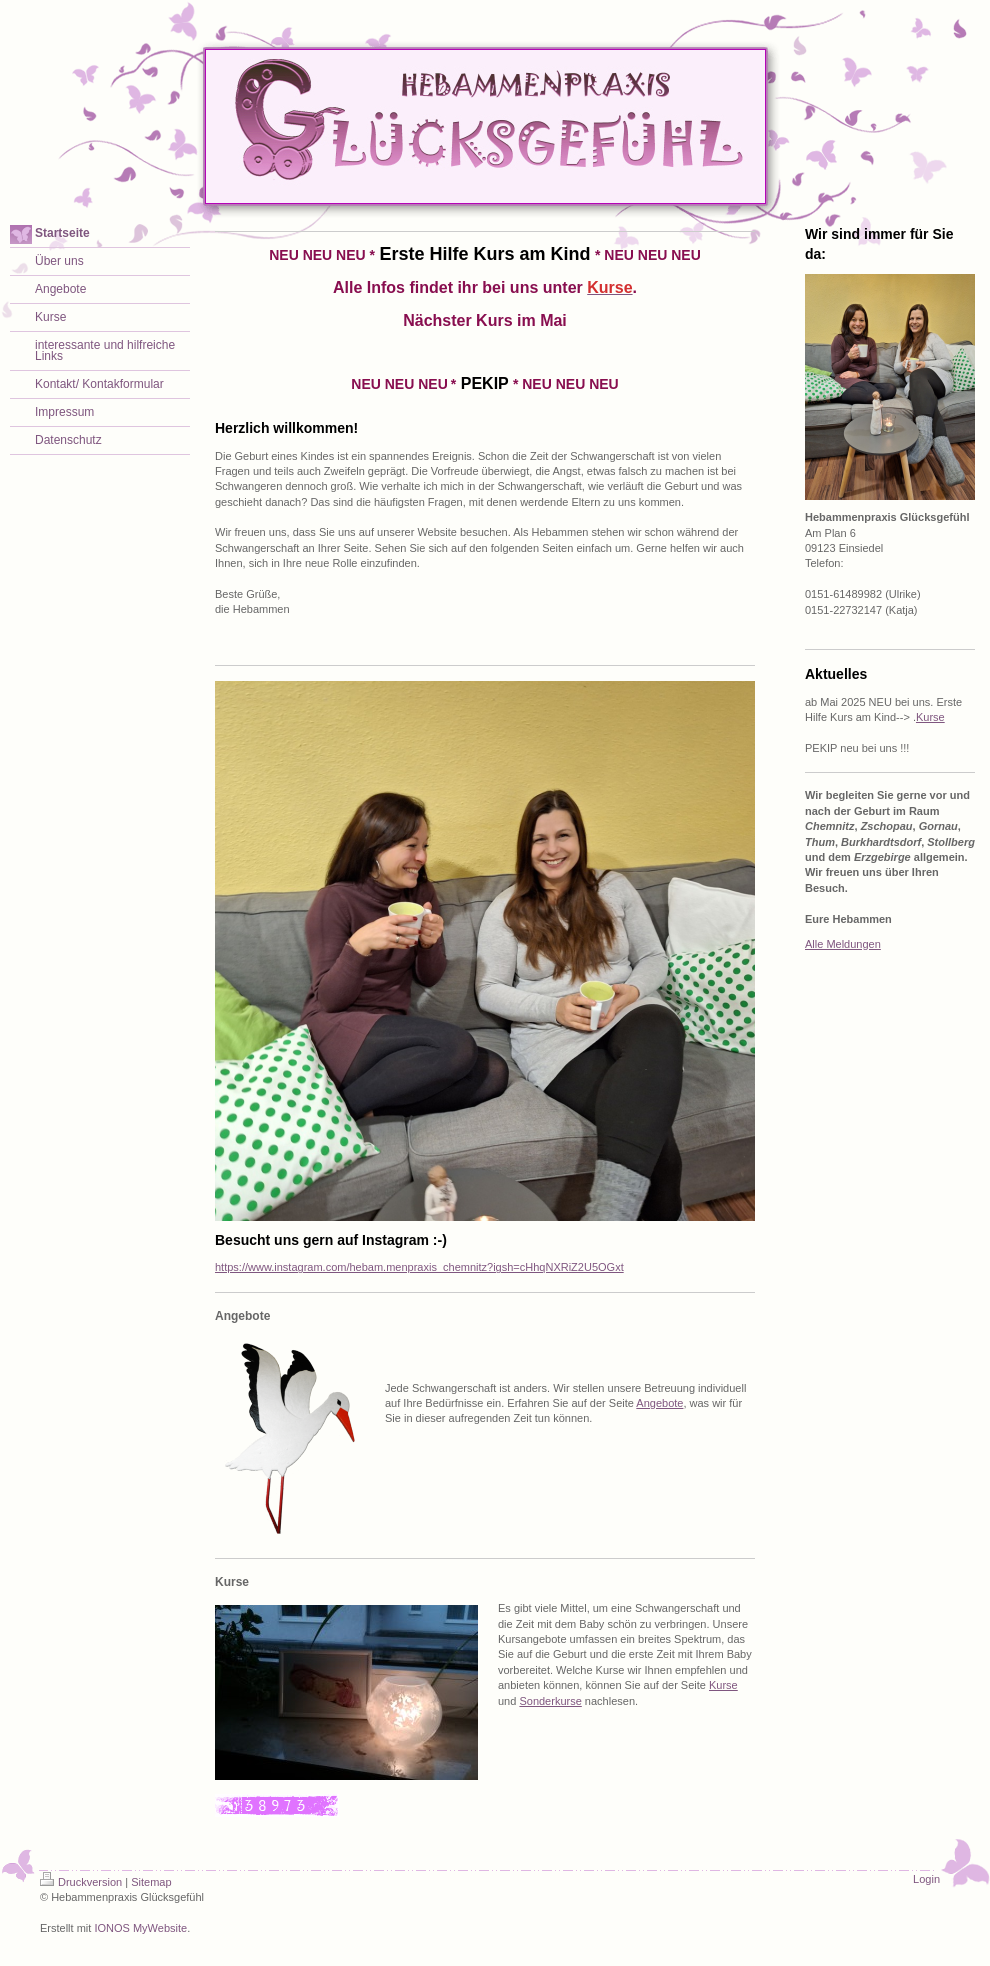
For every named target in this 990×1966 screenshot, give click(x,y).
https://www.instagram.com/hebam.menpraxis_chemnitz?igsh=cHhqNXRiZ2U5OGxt (419, 1267)
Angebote (659, 1403)
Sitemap (151, 1882)
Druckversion (81, 1882)
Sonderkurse (550, 1701)
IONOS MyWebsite (140, 1928)
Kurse (723, 1685)
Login (926, 1879)
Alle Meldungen (843, 944)
